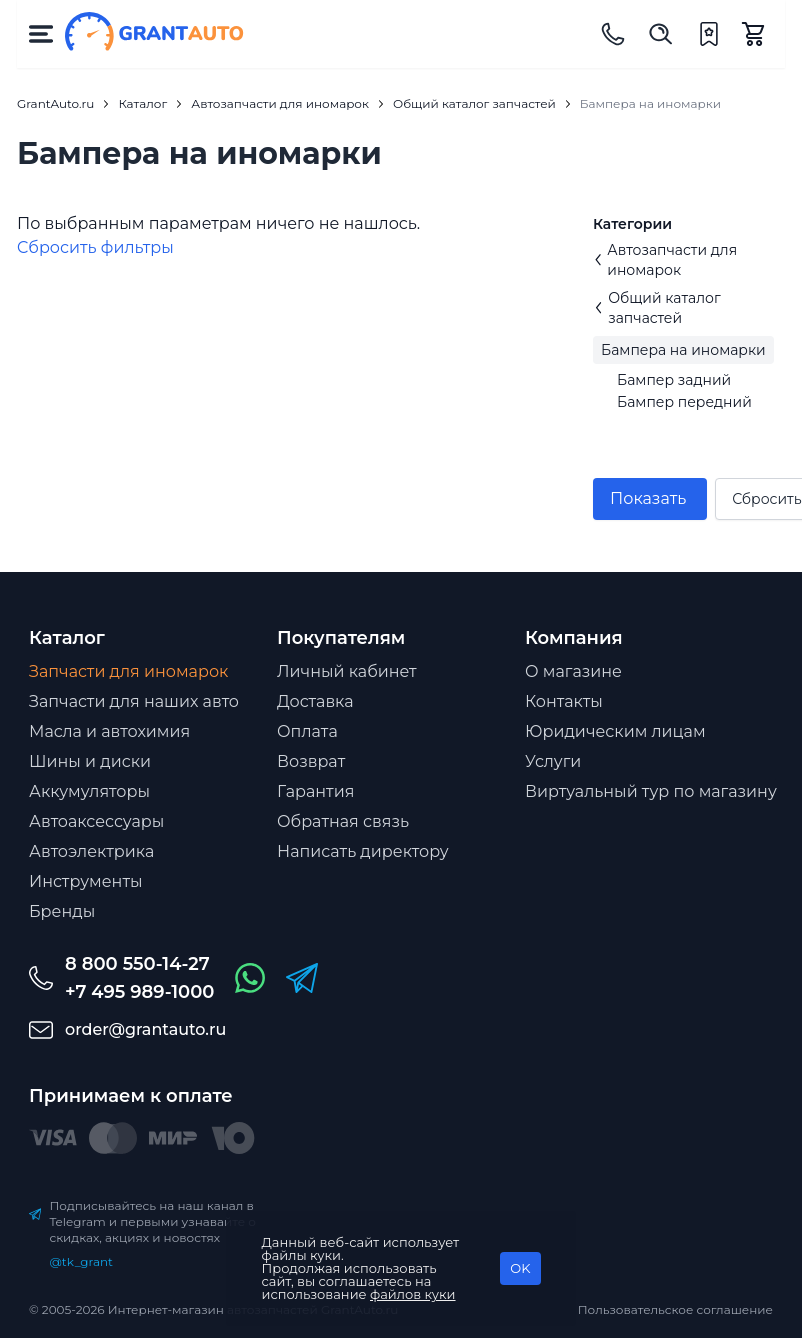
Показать (648, 498)
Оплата (307, 731)
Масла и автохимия (109, 731)
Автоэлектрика (91, 851)
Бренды (62, 911)
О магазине (573, 671)
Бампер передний (684, 402)
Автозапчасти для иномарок (665, 260)
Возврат (311, 761)
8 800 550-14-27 (137, 964)
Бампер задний (674, 380)
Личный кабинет (347, 671)
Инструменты (86, 881)
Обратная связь (343, 821)
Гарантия (315, 791)
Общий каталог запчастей (657, 308)
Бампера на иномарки (683, 350)
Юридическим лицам (615, 731)
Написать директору (363, 851)
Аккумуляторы (89, 791)
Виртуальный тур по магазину (651, 791)
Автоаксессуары (96, 821)
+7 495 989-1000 (139, 992)
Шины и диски (90, 761)
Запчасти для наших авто (134, 701)
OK (520, 1268)
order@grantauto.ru (145, 1029)
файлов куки (413, 1294)
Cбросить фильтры (95, 247)
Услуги (553, 761)
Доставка (315, 701)
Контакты (564, 701)
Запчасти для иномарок (128, 671)
